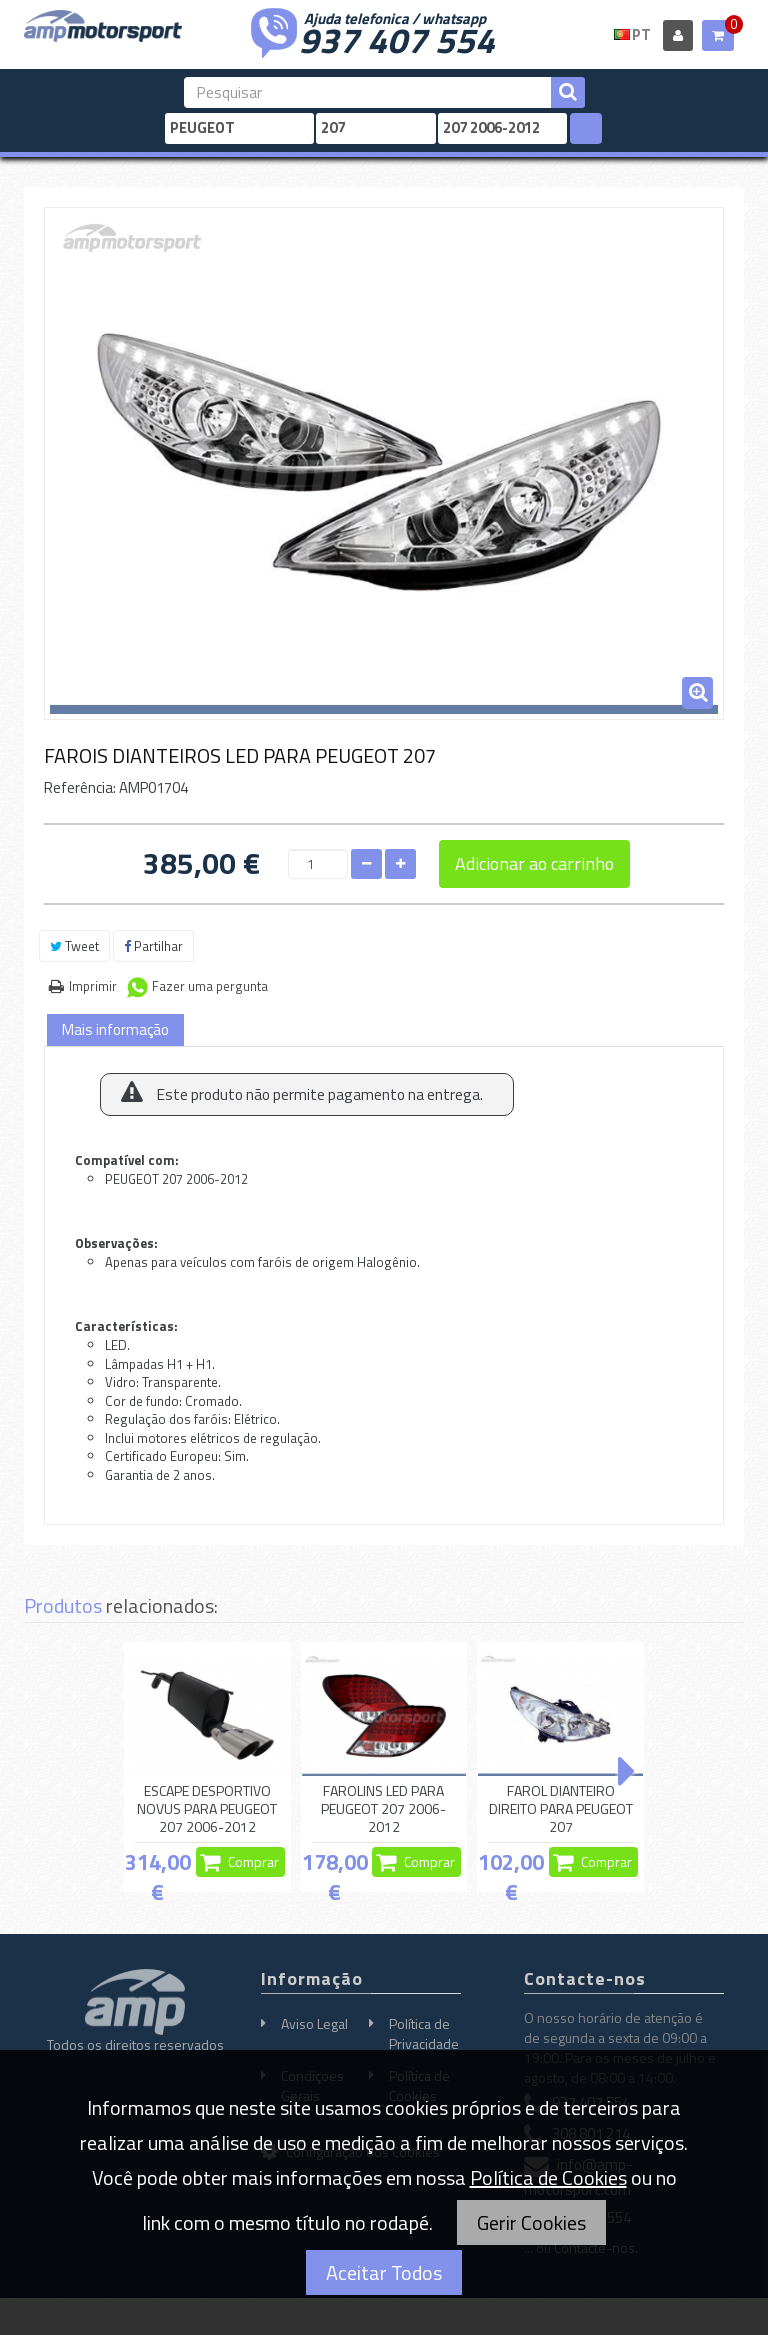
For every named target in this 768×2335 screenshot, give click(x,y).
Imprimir (93, 986)
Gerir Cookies (531, 2222)
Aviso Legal (314, 2023)
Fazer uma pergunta (210, 986)
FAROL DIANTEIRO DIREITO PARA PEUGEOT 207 (561, 1809)
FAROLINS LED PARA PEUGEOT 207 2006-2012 (383, 1809)
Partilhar (153, 946)
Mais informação (115, 1029)
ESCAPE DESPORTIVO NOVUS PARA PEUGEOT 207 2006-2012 (207, 1809)
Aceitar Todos (384, 2272)
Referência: (80, 787)
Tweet (74, 946)
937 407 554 (397, 38)
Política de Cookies (548, 2177)
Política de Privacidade (424, 2033)
